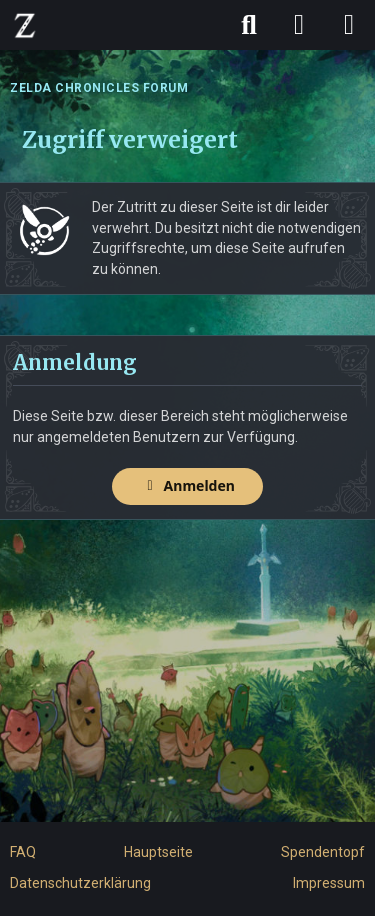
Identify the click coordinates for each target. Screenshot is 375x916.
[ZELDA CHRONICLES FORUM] (25, 25)
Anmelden (187, 485)
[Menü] (349, 25)
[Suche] (249, 25)
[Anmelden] (299, 25)
